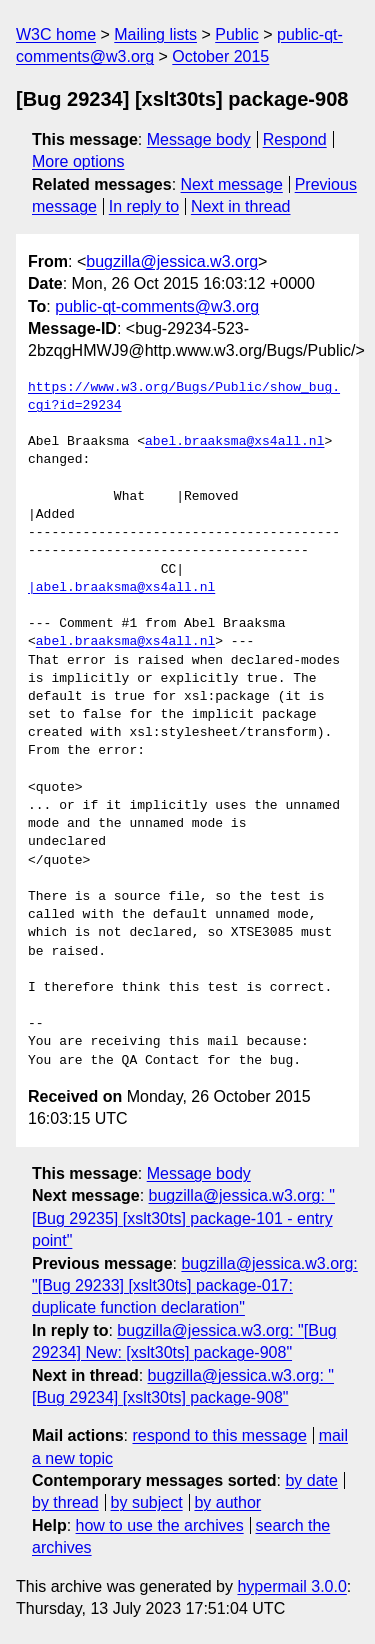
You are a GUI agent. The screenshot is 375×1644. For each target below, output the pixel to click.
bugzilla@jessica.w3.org (172, 261)
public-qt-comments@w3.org (157, 306)
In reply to (144, 206)
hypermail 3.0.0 (291, 1586)
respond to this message (219, 1435)
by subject (147, 1502)
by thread (65, 1502)
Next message (232, 184)
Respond (295, 139)
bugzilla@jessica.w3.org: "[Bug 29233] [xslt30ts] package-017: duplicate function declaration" (195, 1286)
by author (227, 1502)
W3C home (56, 34)
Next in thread (241, 206)
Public (237, 34)
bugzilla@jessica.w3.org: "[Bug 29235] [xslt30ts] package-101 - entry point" (183, 1218)
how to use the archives (160, 1525)
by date (311, 1480)
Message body (199, 139)
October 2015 (220, 56)
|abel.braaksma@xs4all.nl (121, 588)
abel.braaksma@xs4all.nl (234, 442)
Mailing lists (155, 34)
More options (78, 161)
